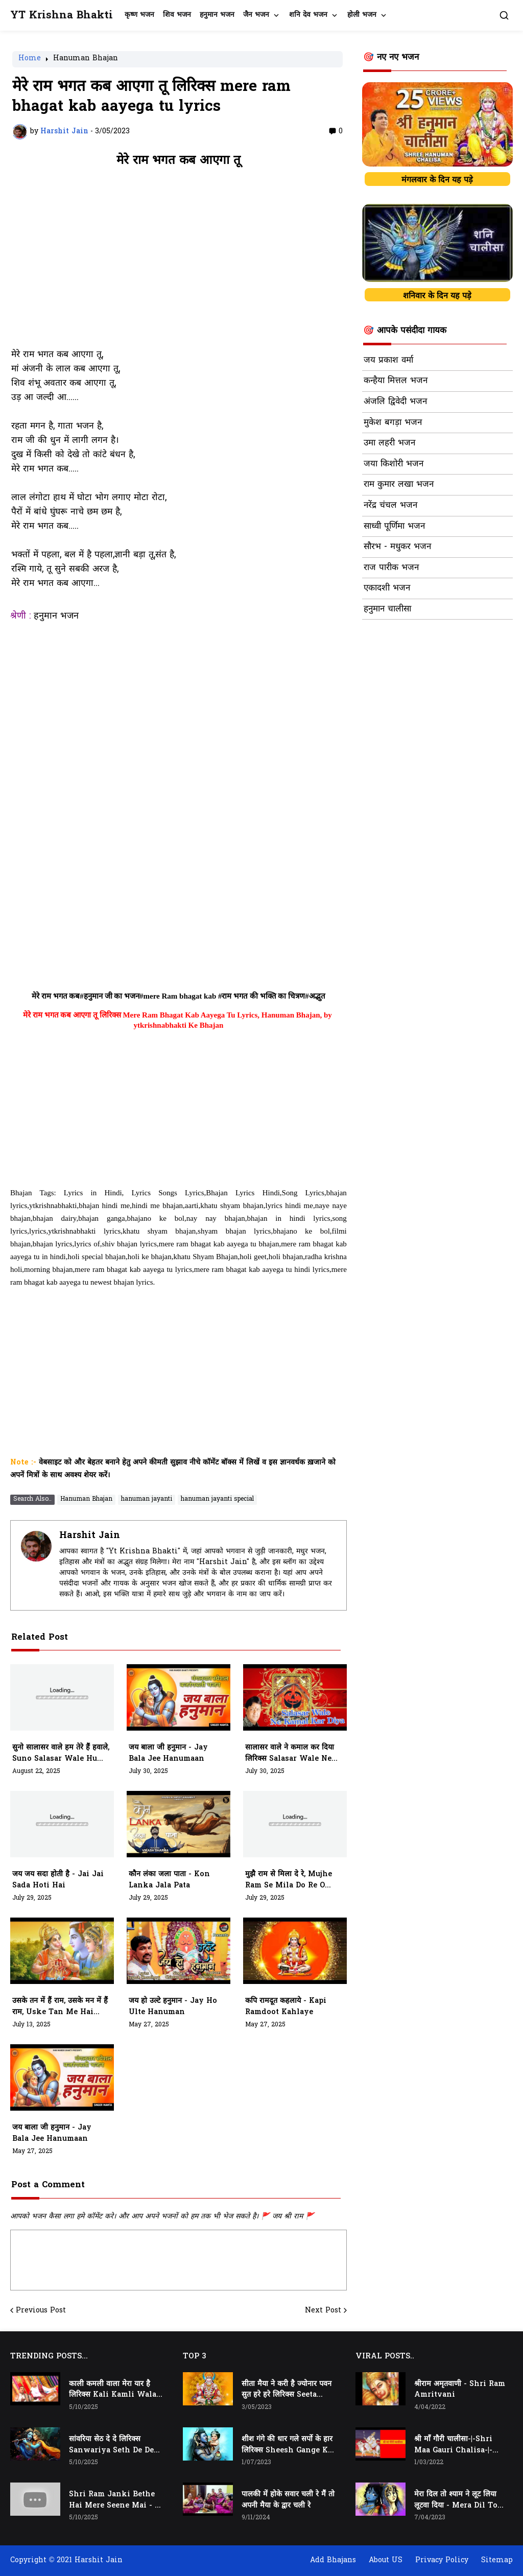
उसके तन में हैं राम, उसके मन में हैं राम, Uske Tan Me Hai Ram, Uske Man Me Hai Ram (60, 2007)
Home (29, 59)
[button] (504, 15)
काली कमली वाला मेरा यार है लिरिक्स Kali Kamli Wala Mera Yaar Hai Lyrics (112, 2390)
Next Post (323, 2311)
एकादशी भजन (387, 588)
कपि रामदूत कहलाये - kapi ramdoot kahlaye (285, 2007)
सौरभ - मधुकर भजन (397, 547)
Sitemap (497, 2560)
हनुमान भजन (217, 15)
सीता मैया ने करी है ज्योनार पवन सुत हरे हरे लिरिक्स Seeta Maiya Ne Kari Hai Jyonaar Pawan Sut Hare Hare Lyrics (286, 2390)
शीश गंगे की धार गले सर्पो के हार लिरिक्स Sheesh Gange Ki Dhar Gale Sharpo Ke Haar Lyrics (287, 2445)
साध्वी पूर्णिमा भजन (394, 527)
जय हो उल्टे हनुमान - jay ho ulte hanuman (173, 2007)
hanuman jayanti (146, 1499)
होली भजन (361, 15)
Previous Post (41, 2311)
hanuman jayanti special (217, 1499)
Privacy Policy (441, 2560)
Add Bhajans (333, 2560)
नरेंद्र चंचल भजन (390, 506)
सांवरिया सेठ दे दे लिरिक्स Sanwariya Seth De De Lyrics (111, 2445)
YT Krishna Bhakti (61, 15)
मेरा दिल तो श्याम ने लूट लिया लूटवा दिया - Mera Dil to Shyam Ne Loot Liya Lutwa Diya (455, 2500)
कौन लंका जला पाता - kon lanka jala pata (169, 1880)
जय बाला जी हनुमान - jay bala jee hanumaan (168, 1753)
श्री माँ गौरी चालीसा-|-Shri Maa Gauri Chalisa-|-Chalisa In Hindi (453, 2445)
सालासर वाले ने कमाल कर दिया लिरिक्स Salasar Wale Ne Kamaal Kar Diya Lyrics (290, 1753)
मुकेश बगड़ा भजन (393, 423)
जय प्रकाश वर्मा (388, 361)
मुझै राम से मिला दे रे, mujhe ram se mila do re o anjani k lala (288, 1880)
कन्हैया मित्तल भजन (395, 381)
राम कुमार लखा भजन (399, 485)
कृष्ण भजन (139, 15)
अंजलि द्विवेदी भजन (395, 402)
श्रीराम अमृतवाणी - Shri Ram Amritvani (459, 2390)
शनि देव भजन (308, 15)
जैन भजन (256, 15)
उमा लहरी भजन (389, 443)
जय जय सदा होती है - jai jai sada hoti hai (58, 1880)
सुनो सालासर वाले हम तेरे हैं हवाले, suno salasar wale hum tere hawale (60, 1753)
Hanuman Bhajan (85, 59)
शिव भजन (177, 15)
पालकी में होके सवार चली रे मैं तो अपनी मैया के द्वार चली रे (288, 2500)
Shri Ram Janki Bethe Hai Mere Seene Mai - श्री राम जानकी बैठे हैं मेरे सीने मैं (115, 2500)
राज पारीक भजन (391, 568)
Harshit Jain (89, 1536)
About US (385, 2560)
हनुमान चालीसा (387, 609)
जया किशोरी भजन (393, 464)
